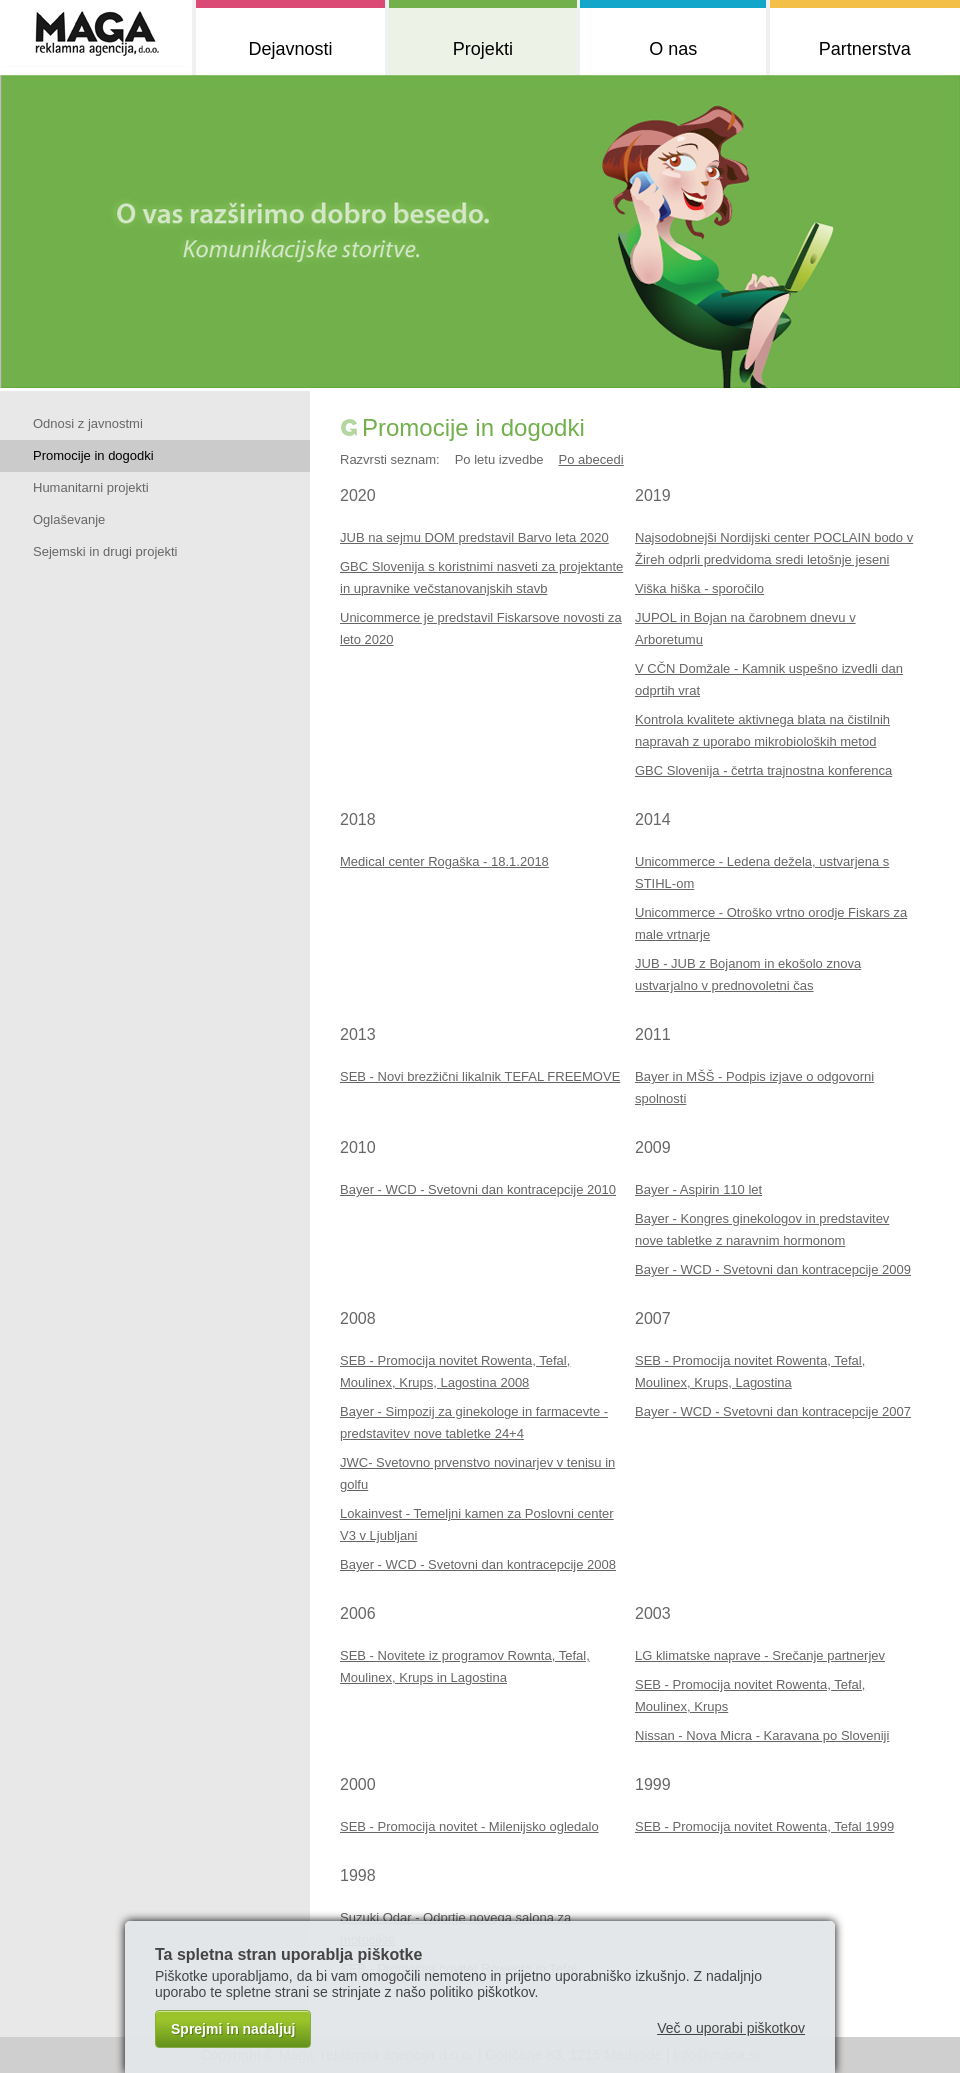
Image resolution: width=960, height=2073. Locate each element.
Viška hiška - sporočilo (699, 588)
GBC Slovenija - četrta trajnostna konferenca (763, 770)
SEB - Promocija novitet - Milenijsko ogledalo (469, 1826)
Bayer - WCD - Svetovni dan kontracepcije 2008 (478, 1564)
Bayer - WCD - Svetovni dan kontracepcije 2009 (773, 1269)
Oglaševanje (69, 519)
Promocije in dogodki (93, 455)
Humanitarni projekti (91, 487)
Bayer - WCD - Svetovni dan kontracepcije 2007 (773, 1411)
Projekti (483, 49)
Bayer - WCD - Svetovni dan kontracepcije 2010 (478, 1189)
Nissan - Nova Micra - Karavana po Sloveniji (762, 1735)
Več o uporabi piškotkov (731, 2028)
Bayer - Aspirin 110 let (698, 1189)
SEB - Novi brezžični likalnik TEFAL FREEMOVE (480, 1076)
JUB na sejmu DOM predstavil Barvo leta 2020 (474, 537)
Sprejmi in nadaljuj (233, 2029)
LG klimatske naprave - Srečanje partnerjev (760, 1655)
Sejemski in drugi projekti (105, 551)
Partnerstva (865, 49)
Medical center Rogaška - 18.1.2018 (444, 861)
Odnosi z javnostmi (88, 423)
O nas (673, 49)
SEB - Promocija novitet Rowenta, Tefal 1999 (764, 1826)
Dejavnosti (290, 49)
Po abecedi (591, 459)
